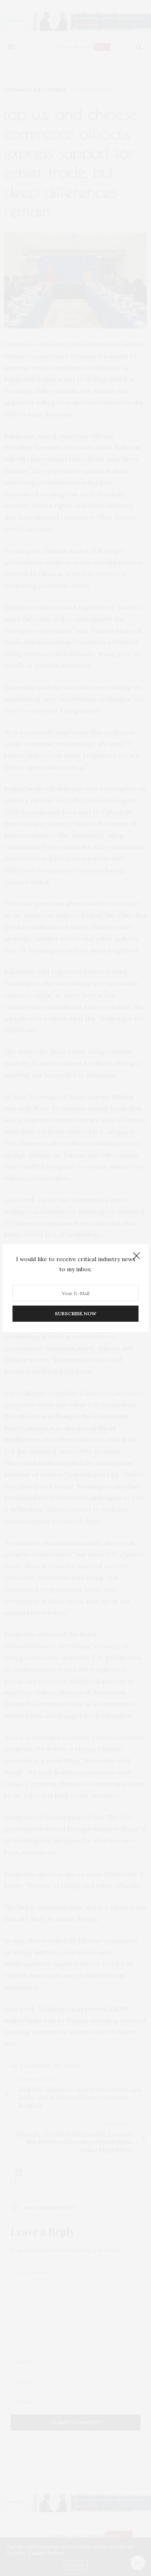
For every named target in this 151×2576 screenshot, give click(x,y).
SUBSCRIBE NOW (75, 1313)
